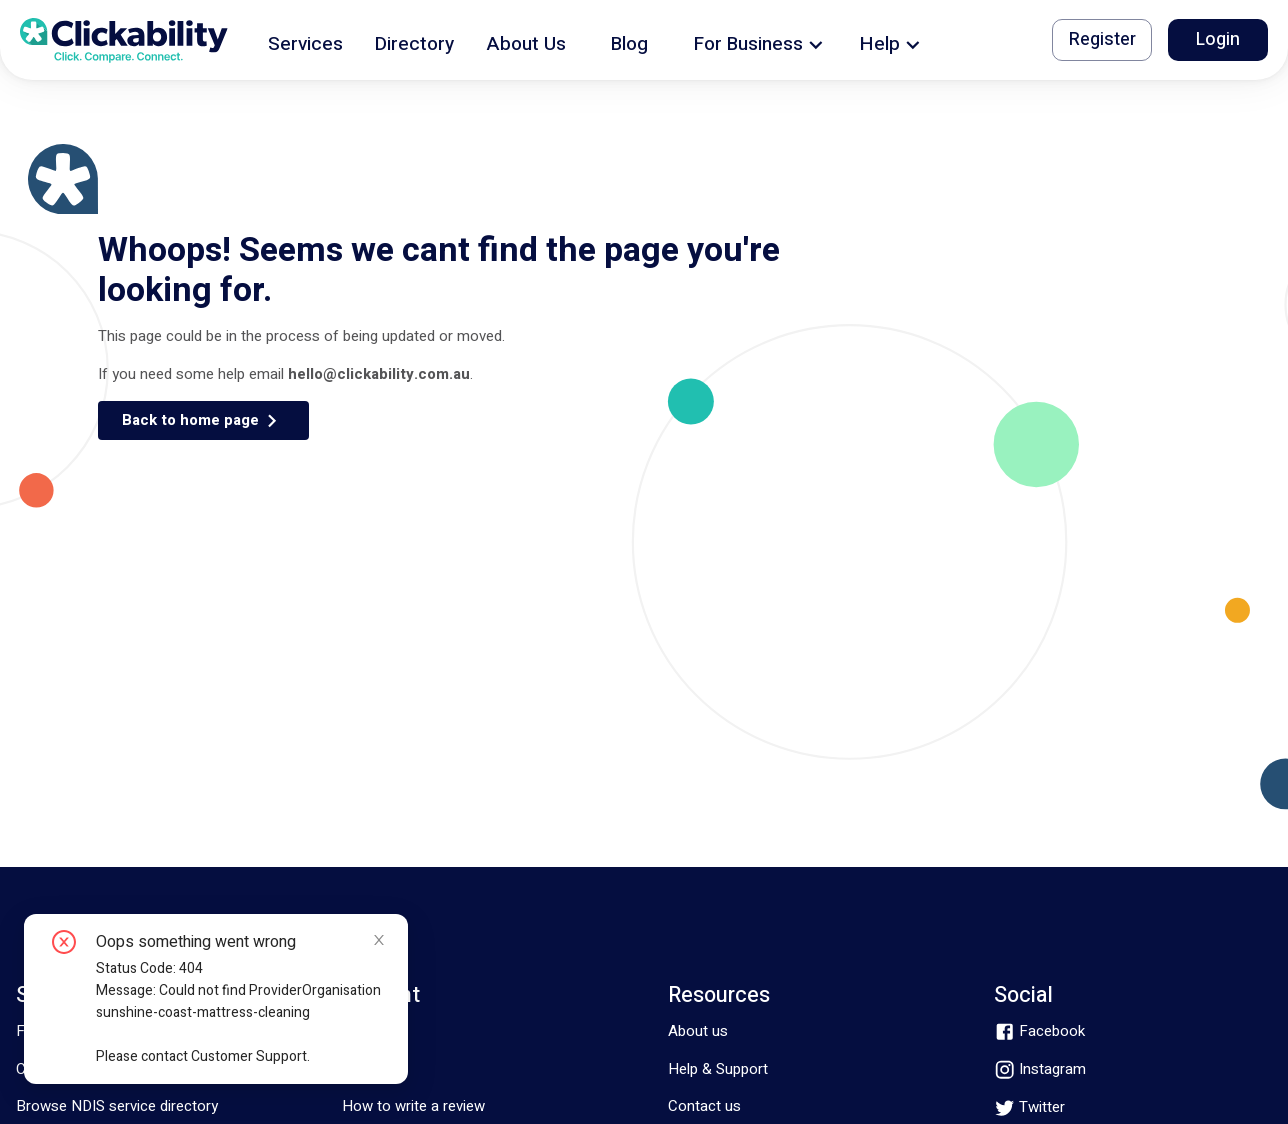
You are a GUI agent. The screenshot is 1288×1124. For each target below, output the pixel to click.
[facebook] (1039, 1031)
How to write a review (413, 1106)
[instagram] (1040, 1069)
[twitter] (1029, 1107)
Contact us (704, 1106)
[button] (305, 40)
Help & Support (718, 1069)
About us (698, 1031)
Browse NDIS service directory (117, 1106)
